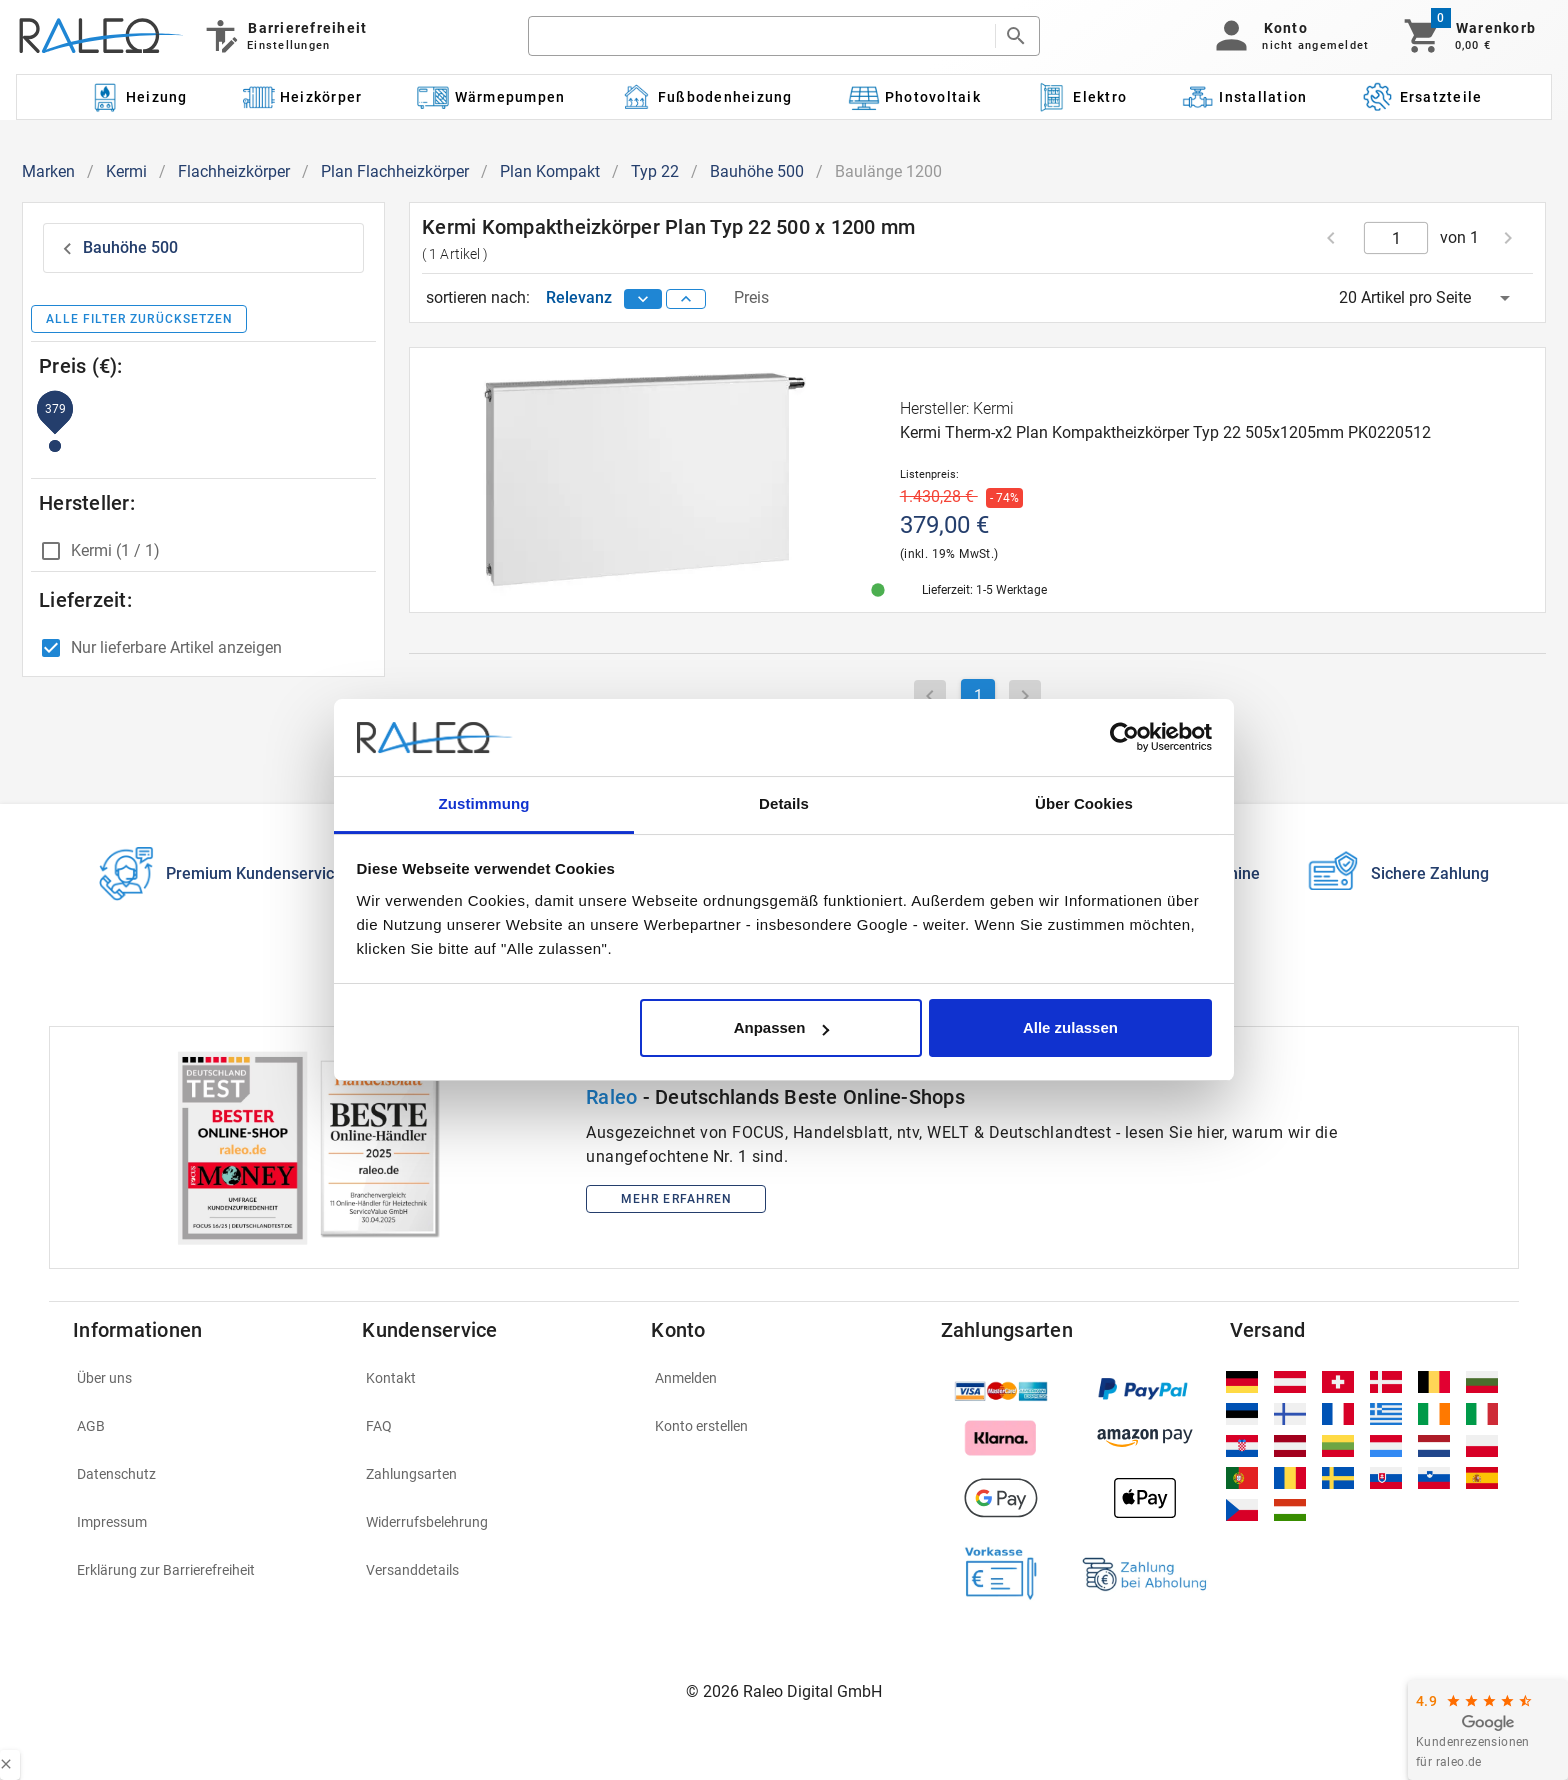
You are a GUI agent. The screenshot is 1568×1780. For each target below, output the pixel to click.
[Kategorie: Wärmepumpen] (491, 97)
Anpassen (782, 1027)
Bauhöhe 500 (757, 171)
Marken (48, 171)
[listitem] (205, 1378)
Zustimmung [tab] (484, 803)
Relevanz (581, 297)
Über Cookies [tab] (1084, 803)
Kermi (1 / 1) (115, 550)
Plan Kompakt (550, 171)
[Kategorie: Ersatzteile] (1422, 97)
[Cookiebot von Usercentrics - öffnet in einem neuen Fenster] (1124, 738)
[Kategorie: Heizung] (138, 97)
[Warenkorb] (1468, 36)
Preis (751, 297)
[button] (1288, 36)
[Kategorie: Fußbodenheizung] (706, 97)
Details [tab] (784, 803)
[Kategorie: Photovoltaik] (914, 97)
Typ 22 (655, 171)
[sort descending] (643, 299)
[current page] (1396, 238)
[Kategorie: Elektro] (1081, 97)
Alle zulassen (1070, 1027)
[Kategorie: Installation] (1245, 97)
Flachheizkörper (234, 171)
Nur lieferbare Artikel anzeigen (176, 647)
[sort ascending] (686, 299)
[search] (761, 36)
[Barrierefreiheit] (284, 36)
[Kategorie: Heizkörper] (302, 97)
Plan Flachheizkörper (395, 171)
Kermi (126, 171)
